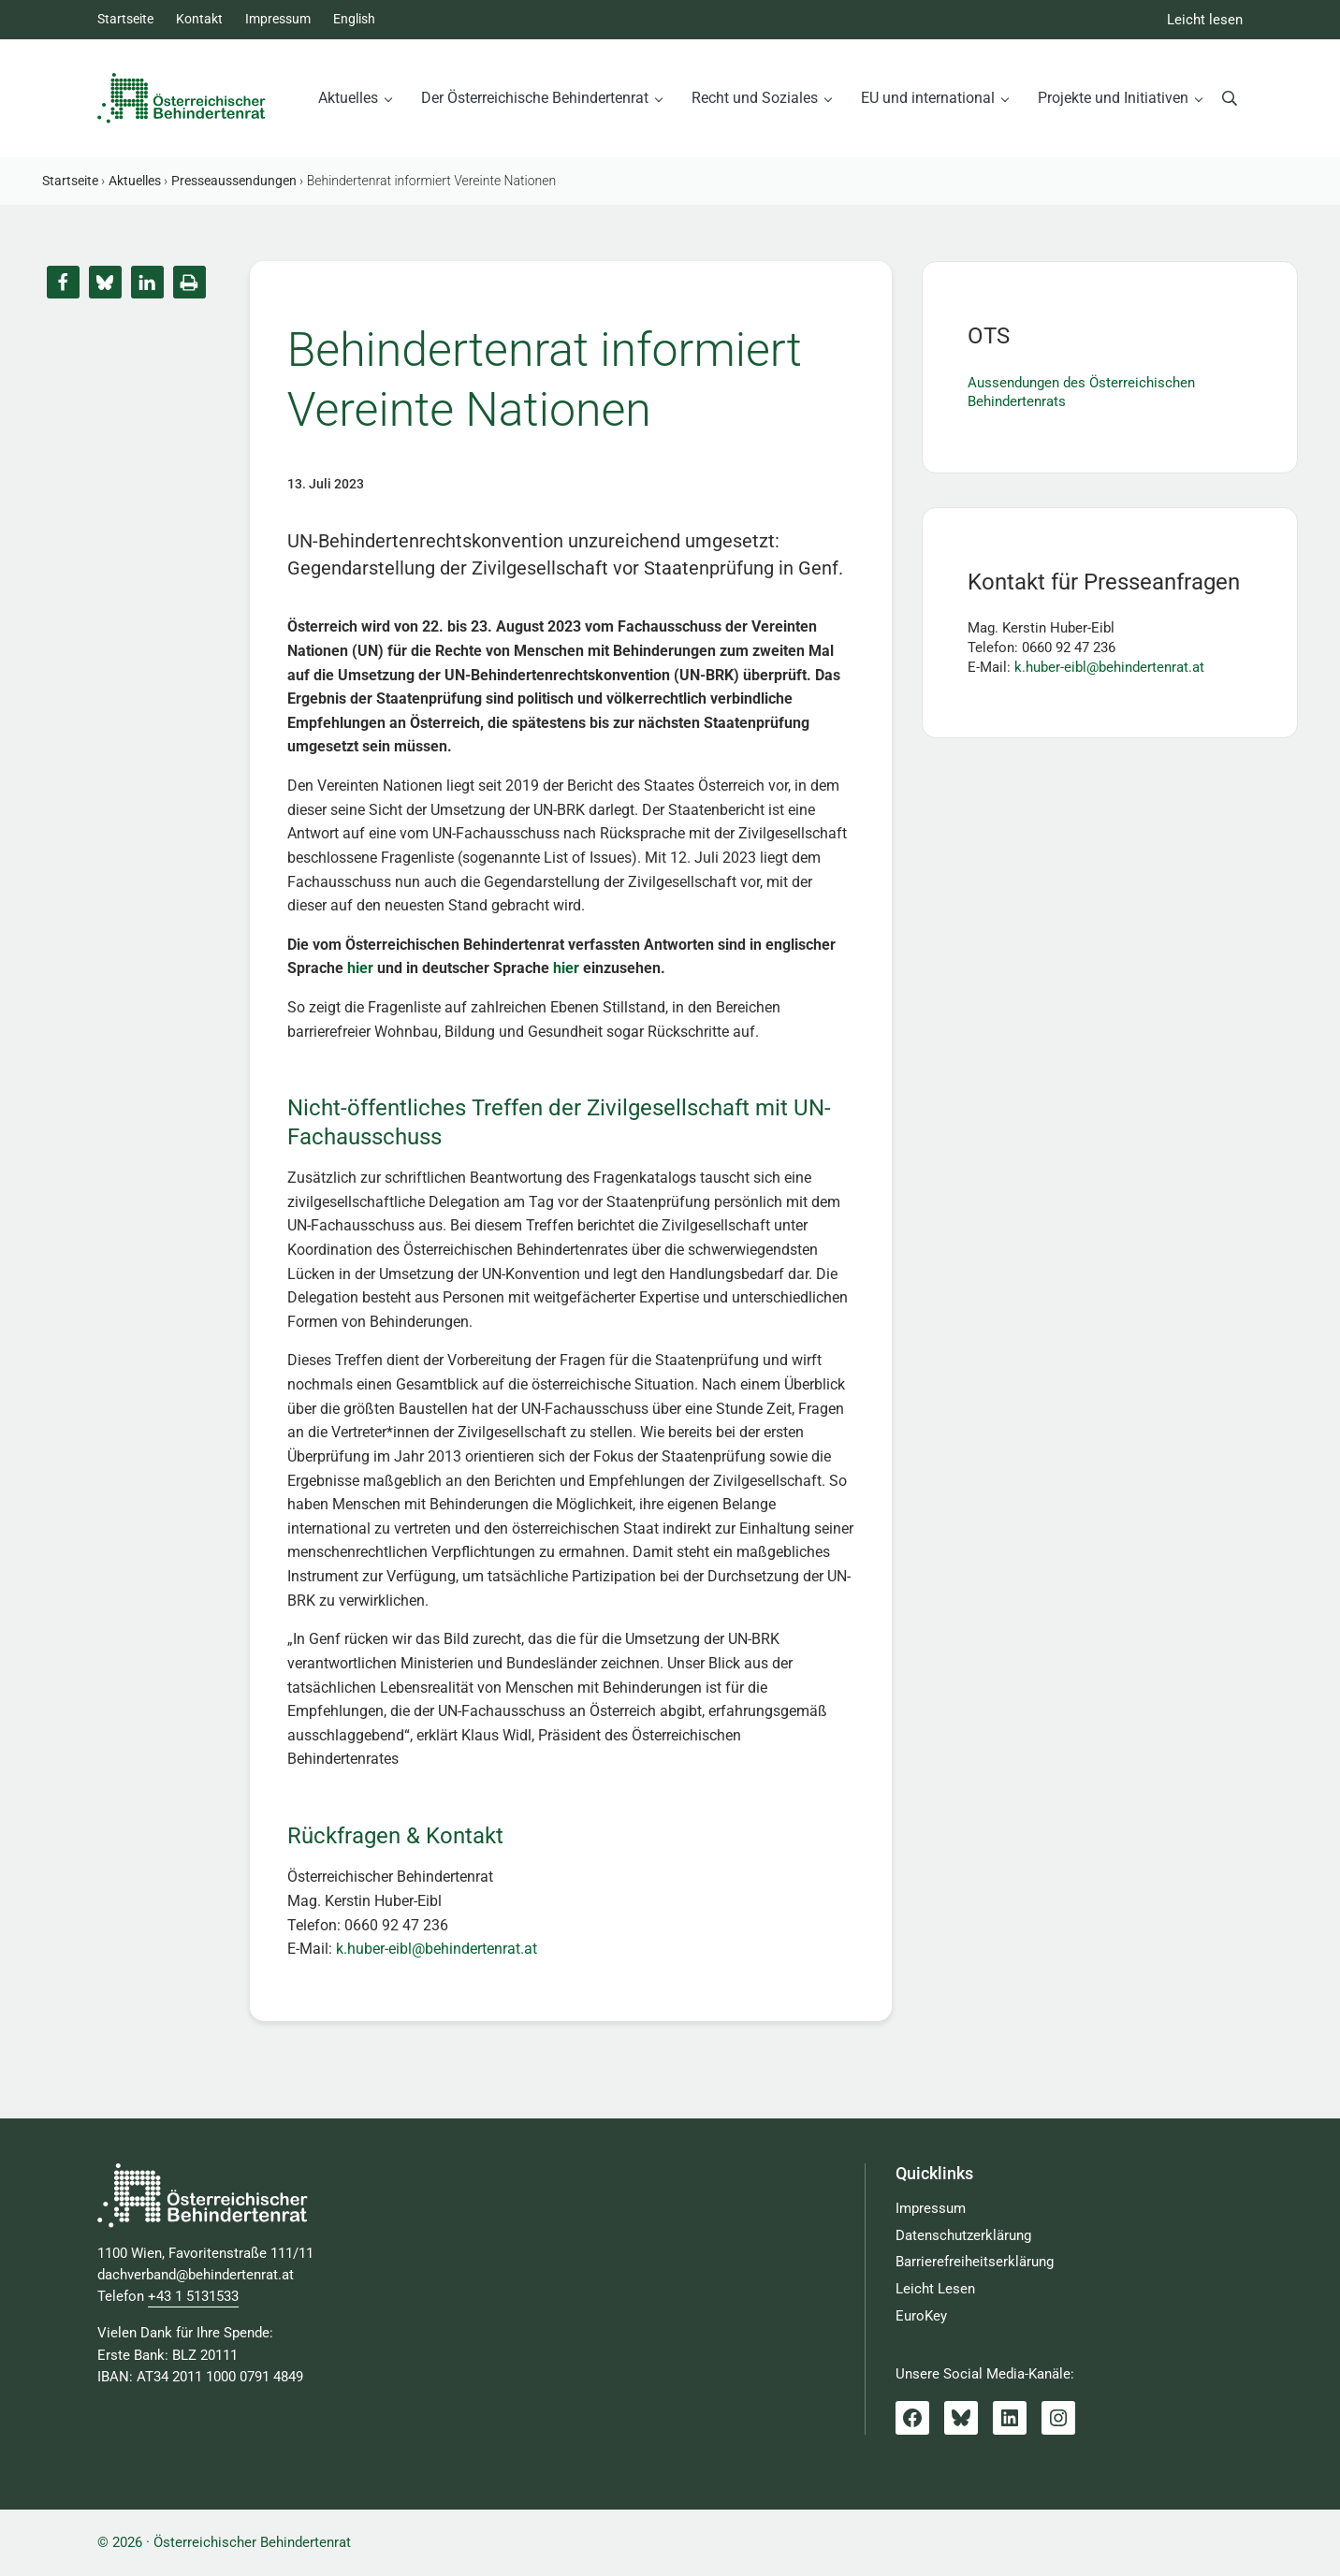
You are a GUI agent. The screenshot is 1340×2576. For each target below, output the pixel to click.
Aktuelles (135, 180)
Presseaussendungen (234, 180)
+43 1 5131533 (193, 2297)
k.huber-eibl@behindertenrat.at (436, 1948)
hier (360, 968)
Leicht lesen (1205, 20)
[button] (63, 282)
